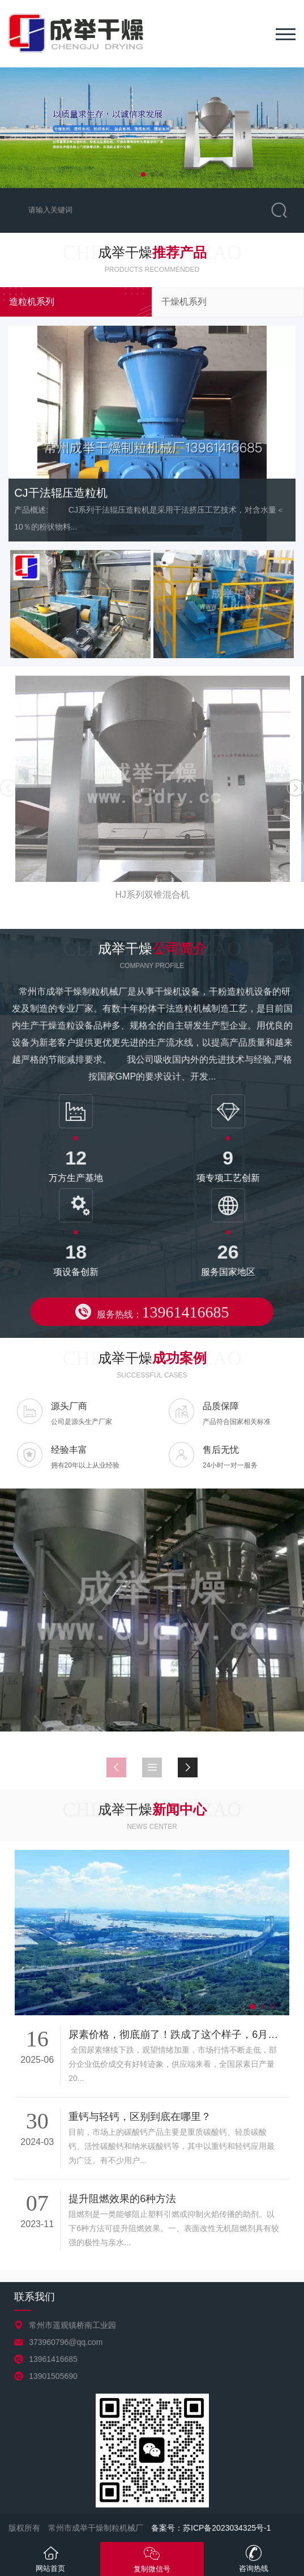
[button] (143, 174)
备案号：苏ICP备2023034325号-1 (211, 2527)
